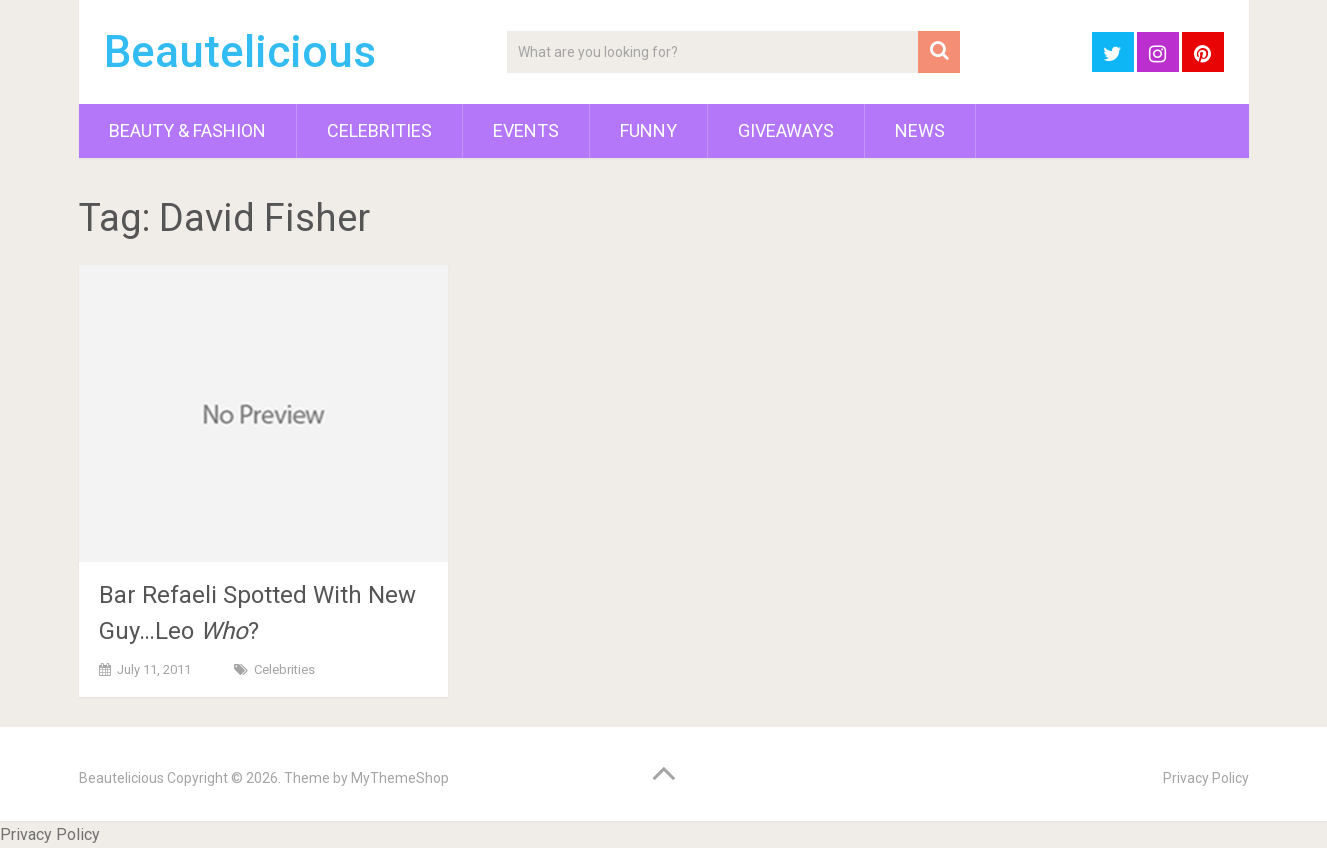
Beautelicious (240, 52)
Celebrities (379, 130)
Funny (648, 130)
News (920, 130)
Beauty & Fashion (187, 130)
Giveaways (786, 130)
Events (526, 130)
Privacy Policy (1206, 778)
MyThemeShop (400, 778)
